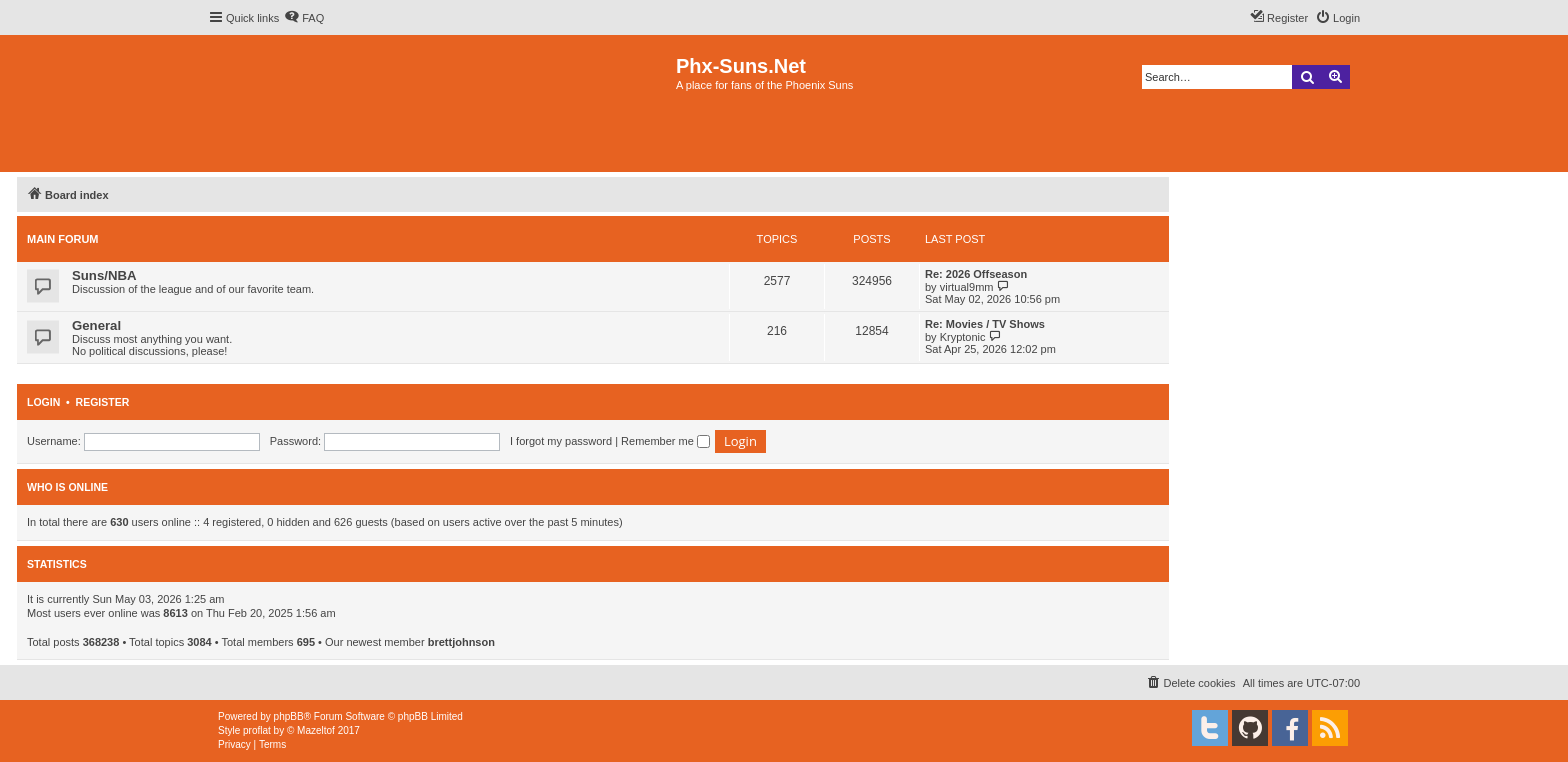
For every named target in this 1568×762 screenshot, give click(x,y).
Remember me (665, 441)
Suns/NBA (104, 275)
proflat (257, 730)
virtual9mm (967, 287)
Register (103, 402)
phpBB (289, 716)
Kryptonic (963, 337)
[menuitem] (304, 18)
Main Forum (63, 239)
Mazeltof (316, 730)
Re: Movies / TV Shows (985, 324)
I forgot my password (561, 441)
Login (43, 402)
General (96, 325)
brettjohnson (461, 642)
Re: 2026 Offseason (976, 274)
